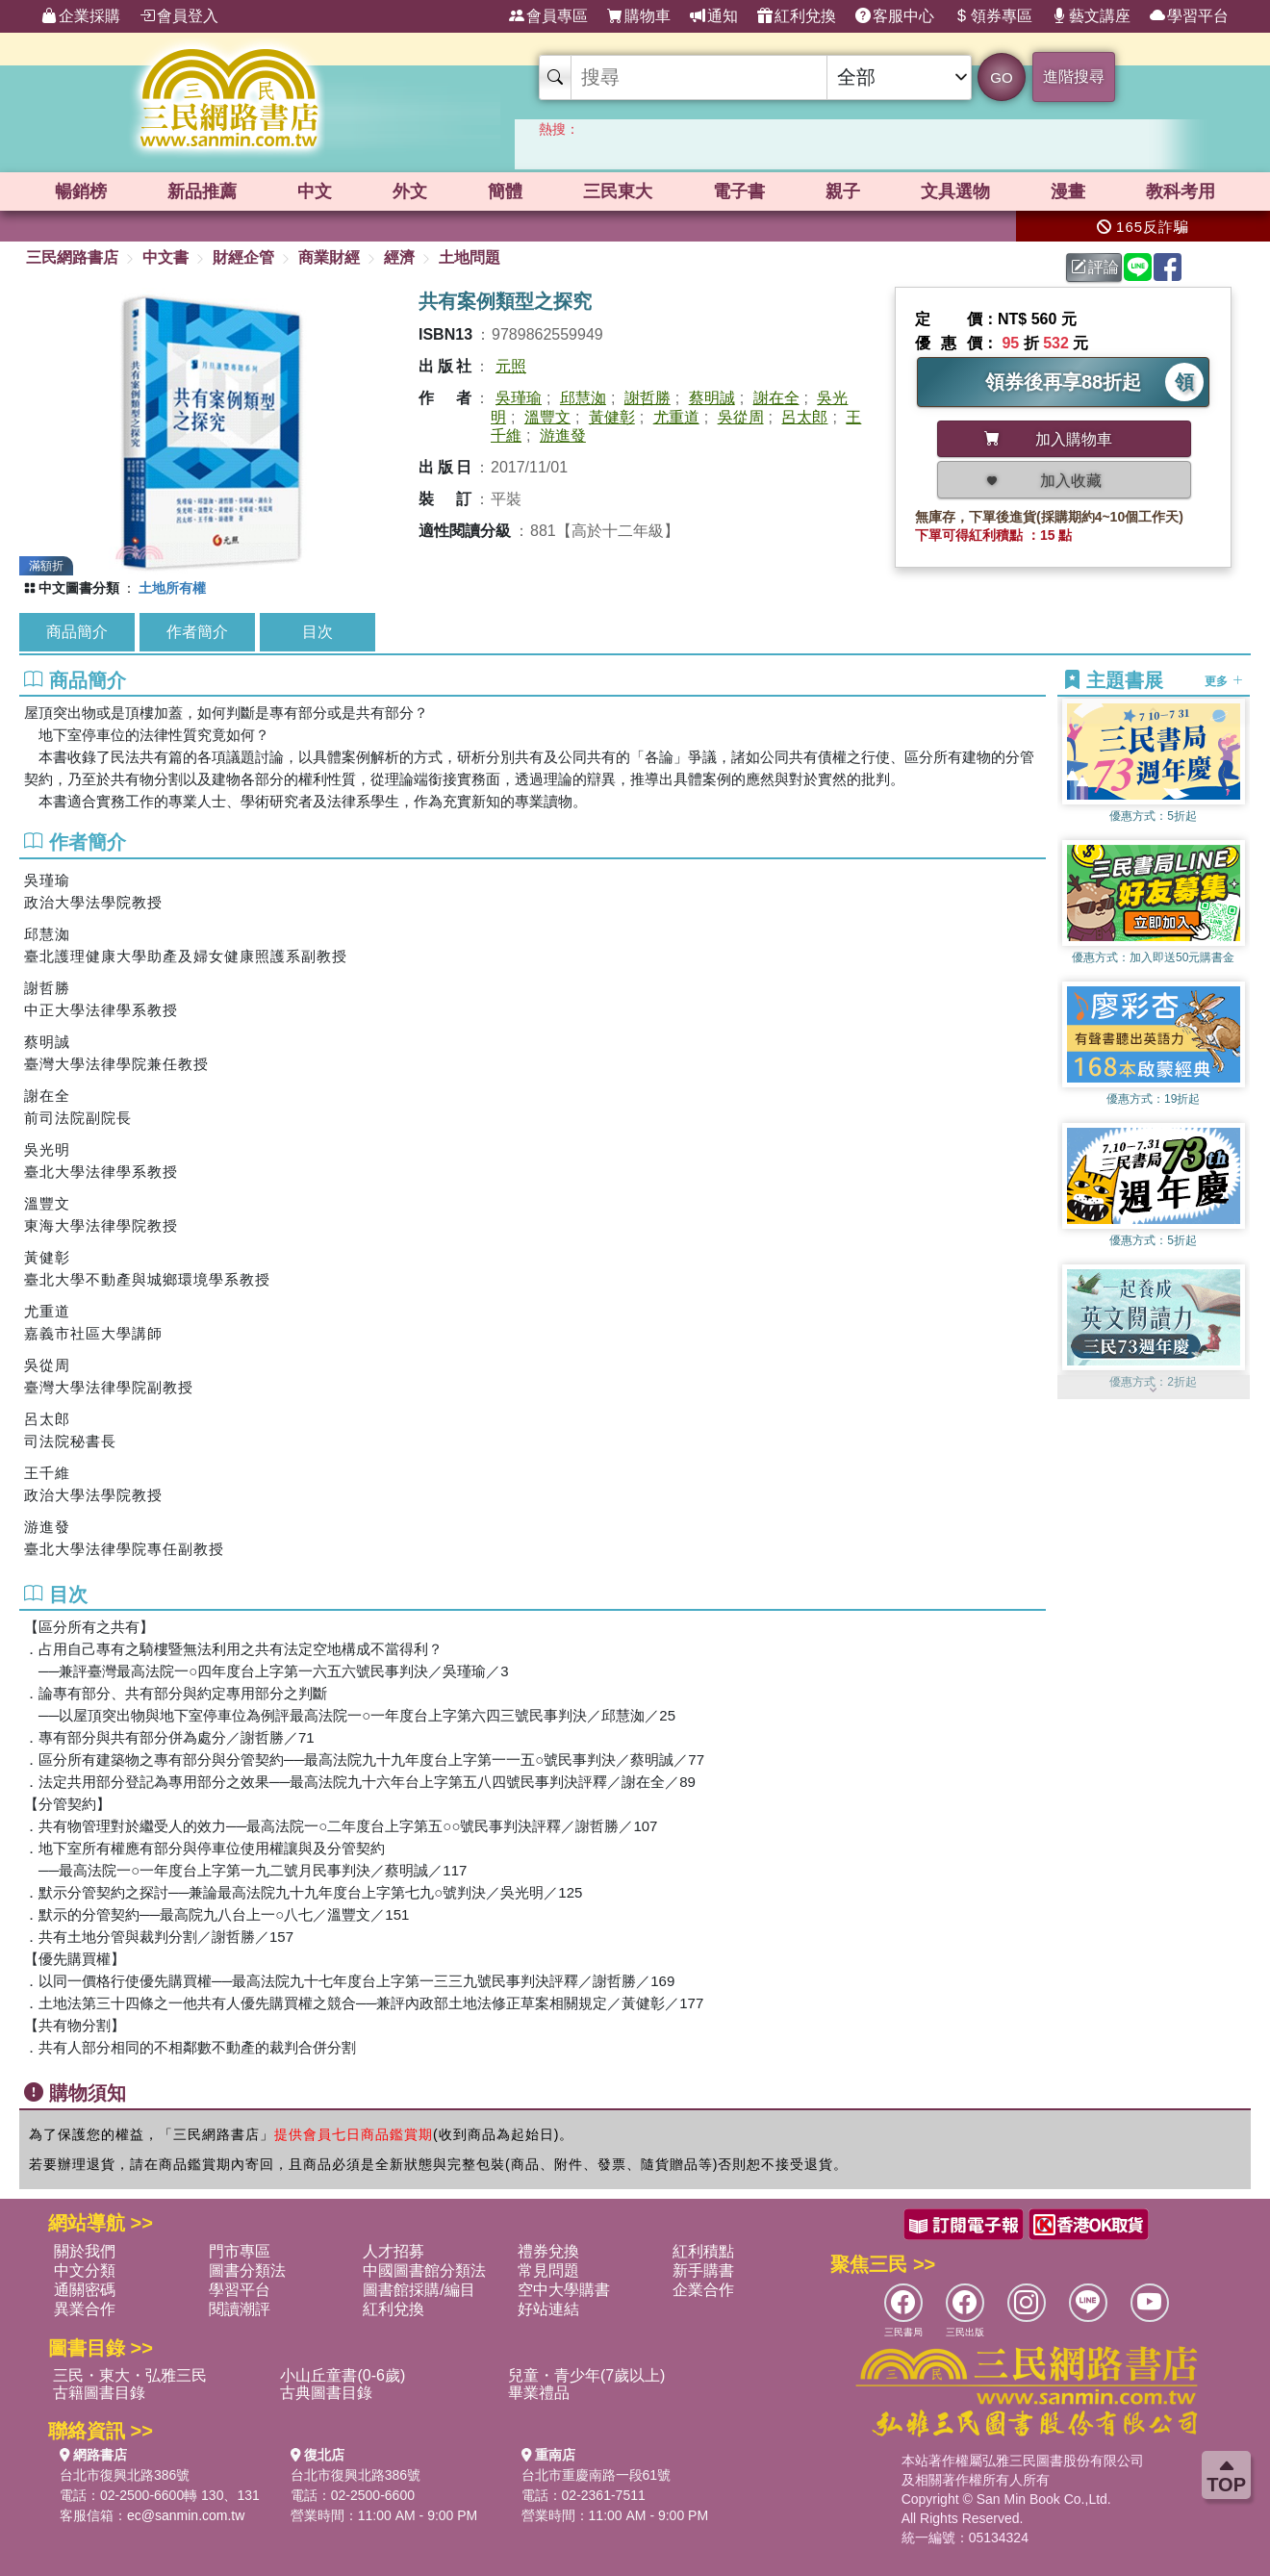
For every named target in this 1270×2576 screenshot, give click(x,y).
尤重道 (676, 417)
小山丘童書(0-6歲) (342, 2375)
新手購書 (703, 2270)
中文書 (165, 257)
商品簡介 (77, 632)
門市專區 (239, 2251)
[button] (1153, 1389)
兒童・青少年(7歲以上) (587, 2375)
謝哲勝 (647, 398)
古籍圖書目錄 (99, 2393)
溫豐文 (547, 417)
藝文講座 (1091, 16)
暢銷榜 (81, 191)
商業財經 (329, 257)
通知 (714, 16)
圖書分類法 (247, 2270)
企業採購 (80, 16)
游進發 (563, 435)
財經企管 (243, 257)
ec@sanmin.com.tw (185, 2515)
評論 (1095, 267)
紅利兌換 (796, 16)
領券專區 (992, 16)
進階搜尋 (1074, 76)
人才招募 (393, 2251)
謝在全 (776, 398)
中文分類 (84, 2270)
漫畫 (1068, 191)
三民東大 (617, 191)
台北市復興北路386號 (125, 2475)
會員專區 (548, 16)
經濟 (399, 257)
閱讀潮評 (239, 2309)
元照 (510, 366)
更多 (1223, 681)
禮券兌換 (548, 2251)
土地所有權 (172, 588)
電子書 (739, 191)
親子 (843, 191)
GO (1001, 77)
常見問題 (548, 2270)
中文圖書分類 (78, 588)
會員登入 (179, 16)
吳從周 (741, 417)
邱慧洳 (583, 398)
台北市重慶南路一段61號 (596, 2475)
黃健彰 (612, 417)
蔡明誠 (712, 398)
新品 (202, 191)
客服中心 (894, 16)
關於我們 (84, 2251)
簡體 (505, 191)
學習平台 (1189, 16)
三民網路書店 (72, 257)
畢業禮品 (539, 2393)
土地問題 (469, 257)
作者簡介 (197, 632)
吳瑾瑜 (518, 398)
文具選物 (955, 191)
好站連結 (548, 2309)
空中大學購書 (564, 2290)
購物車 (639, 16)
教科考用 (1180, 191)
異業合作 (84, 2309)
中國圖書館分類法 (424, 2270)
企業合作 (703, 2290)
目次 (317, 632)
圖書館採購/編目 (418, 2290)
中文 (314, 191)
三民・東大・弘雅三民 (130, 2375)
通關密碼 (84, 2290)
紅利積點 (703, 2251)
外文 (410, 191)
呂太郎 (804, 417)
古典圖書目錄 (326, 2393)
